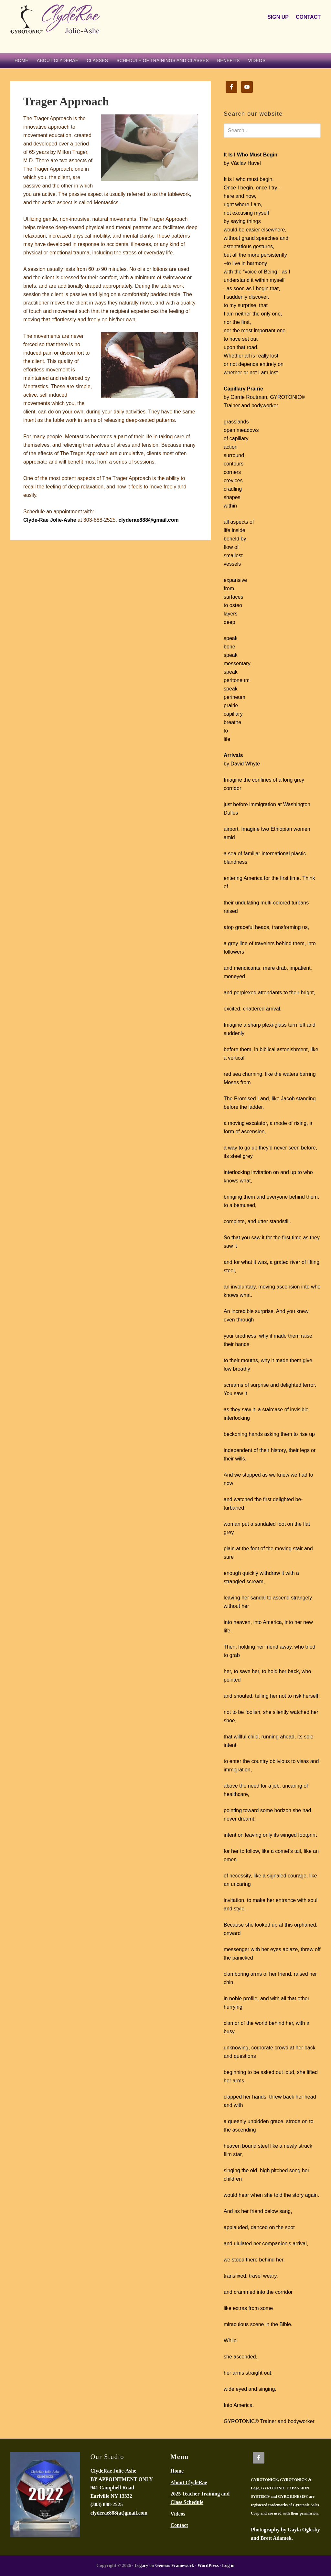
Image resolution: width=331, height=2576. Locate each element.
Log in (228, 2565)
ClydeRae (58, 26)
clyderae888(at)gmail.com (119, 2513)
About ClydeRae (188, 2482)
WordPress (208, 2565)
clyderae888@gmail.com (148, 520)
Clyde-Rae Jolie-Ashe (50, 520)
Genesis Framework (174, 2565)
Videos (177, 2514)
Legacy (141, 2565)
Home (177, 2471)
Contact (179, 2525)
